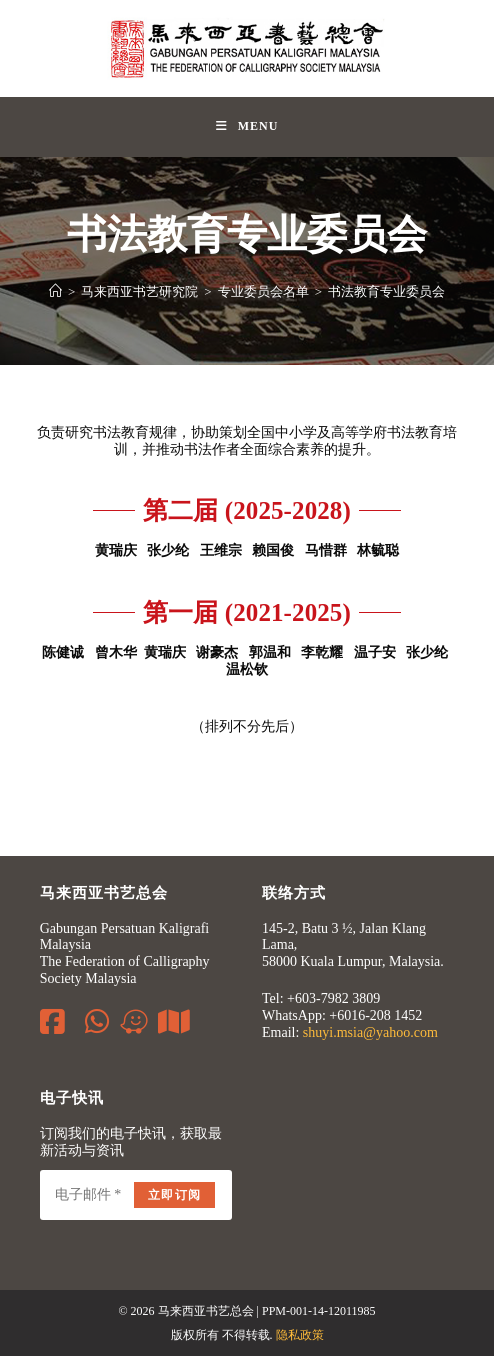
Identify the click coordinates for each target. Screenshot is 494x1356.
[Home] (55, 291)
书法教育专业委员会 (386, 291)
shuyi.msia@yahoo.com (370, 1032)
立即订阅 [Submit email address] (174, 1195)
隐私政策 (300, 1335)
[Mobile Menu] (247, 127)
